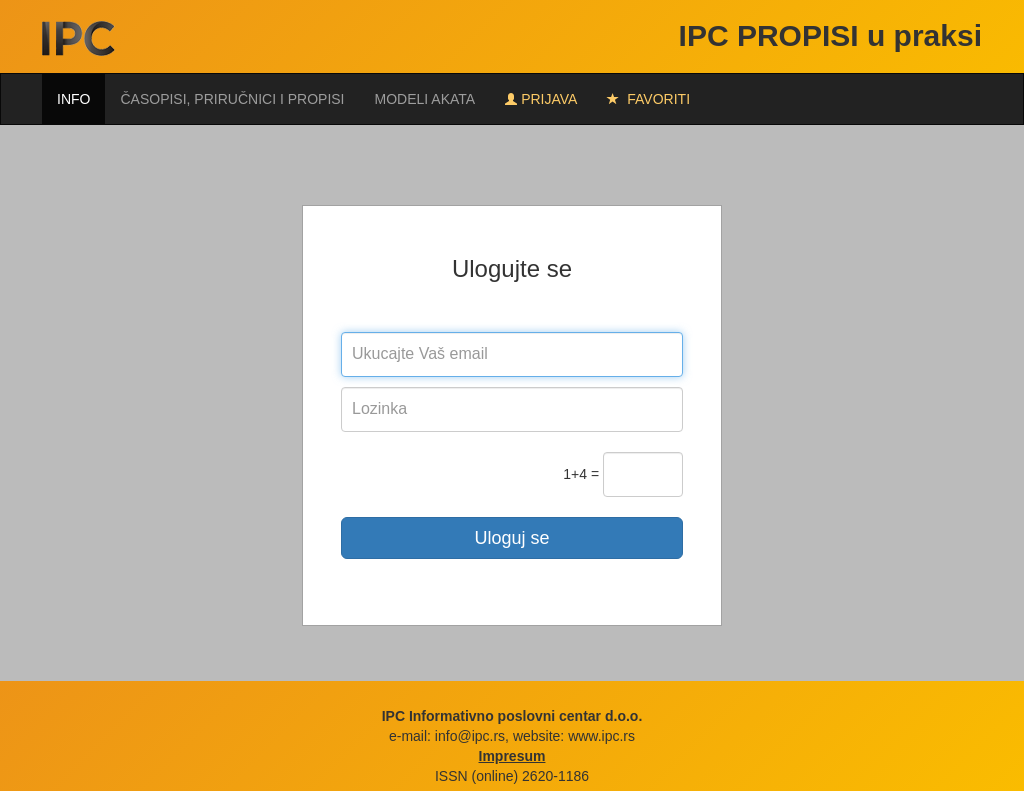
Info (73, 99)
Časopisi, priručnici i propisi (232, 99)
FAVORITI (648, 99)
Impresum (512, 756)
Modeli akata (425, 99)
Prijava (541, 99)
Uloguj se (511, 538)
